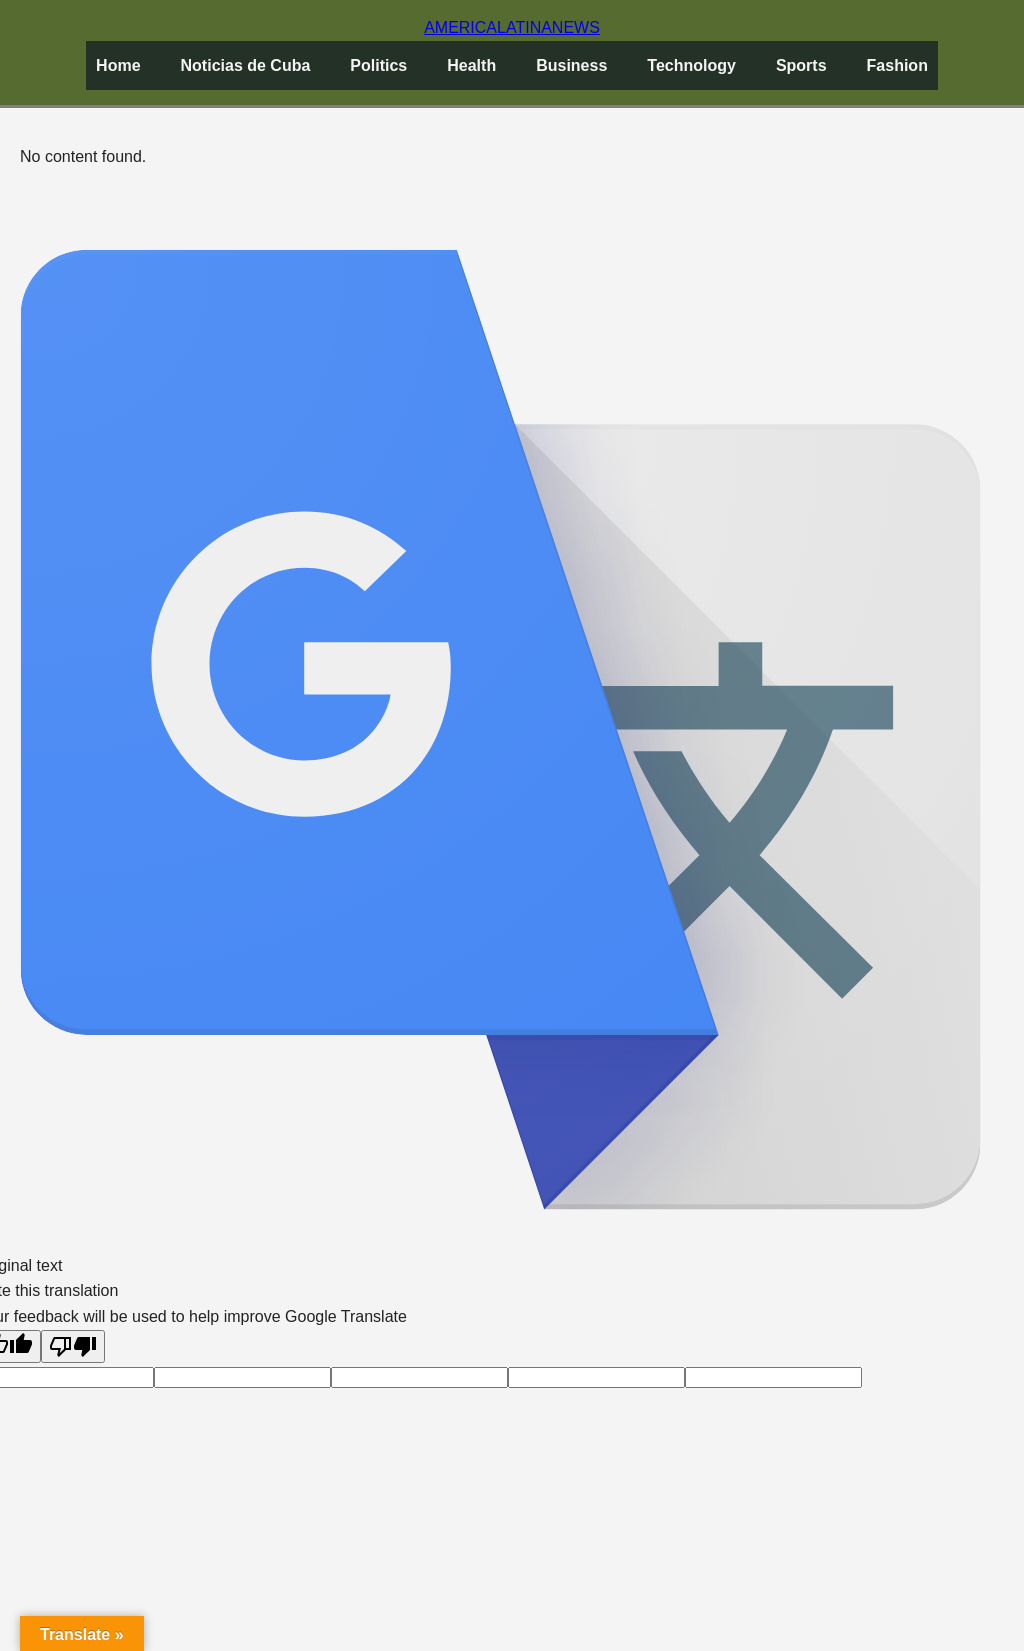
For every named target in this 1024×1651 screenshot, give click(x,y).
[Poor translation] (73, 1346)
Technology (691, 65)
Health (471, 65)
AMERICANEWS (512, 27)
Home (118, 65)
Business (571, 65)
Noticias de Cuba (246, 65)
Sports (801, 65)
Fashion (897, 65)
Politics (378, 65)
